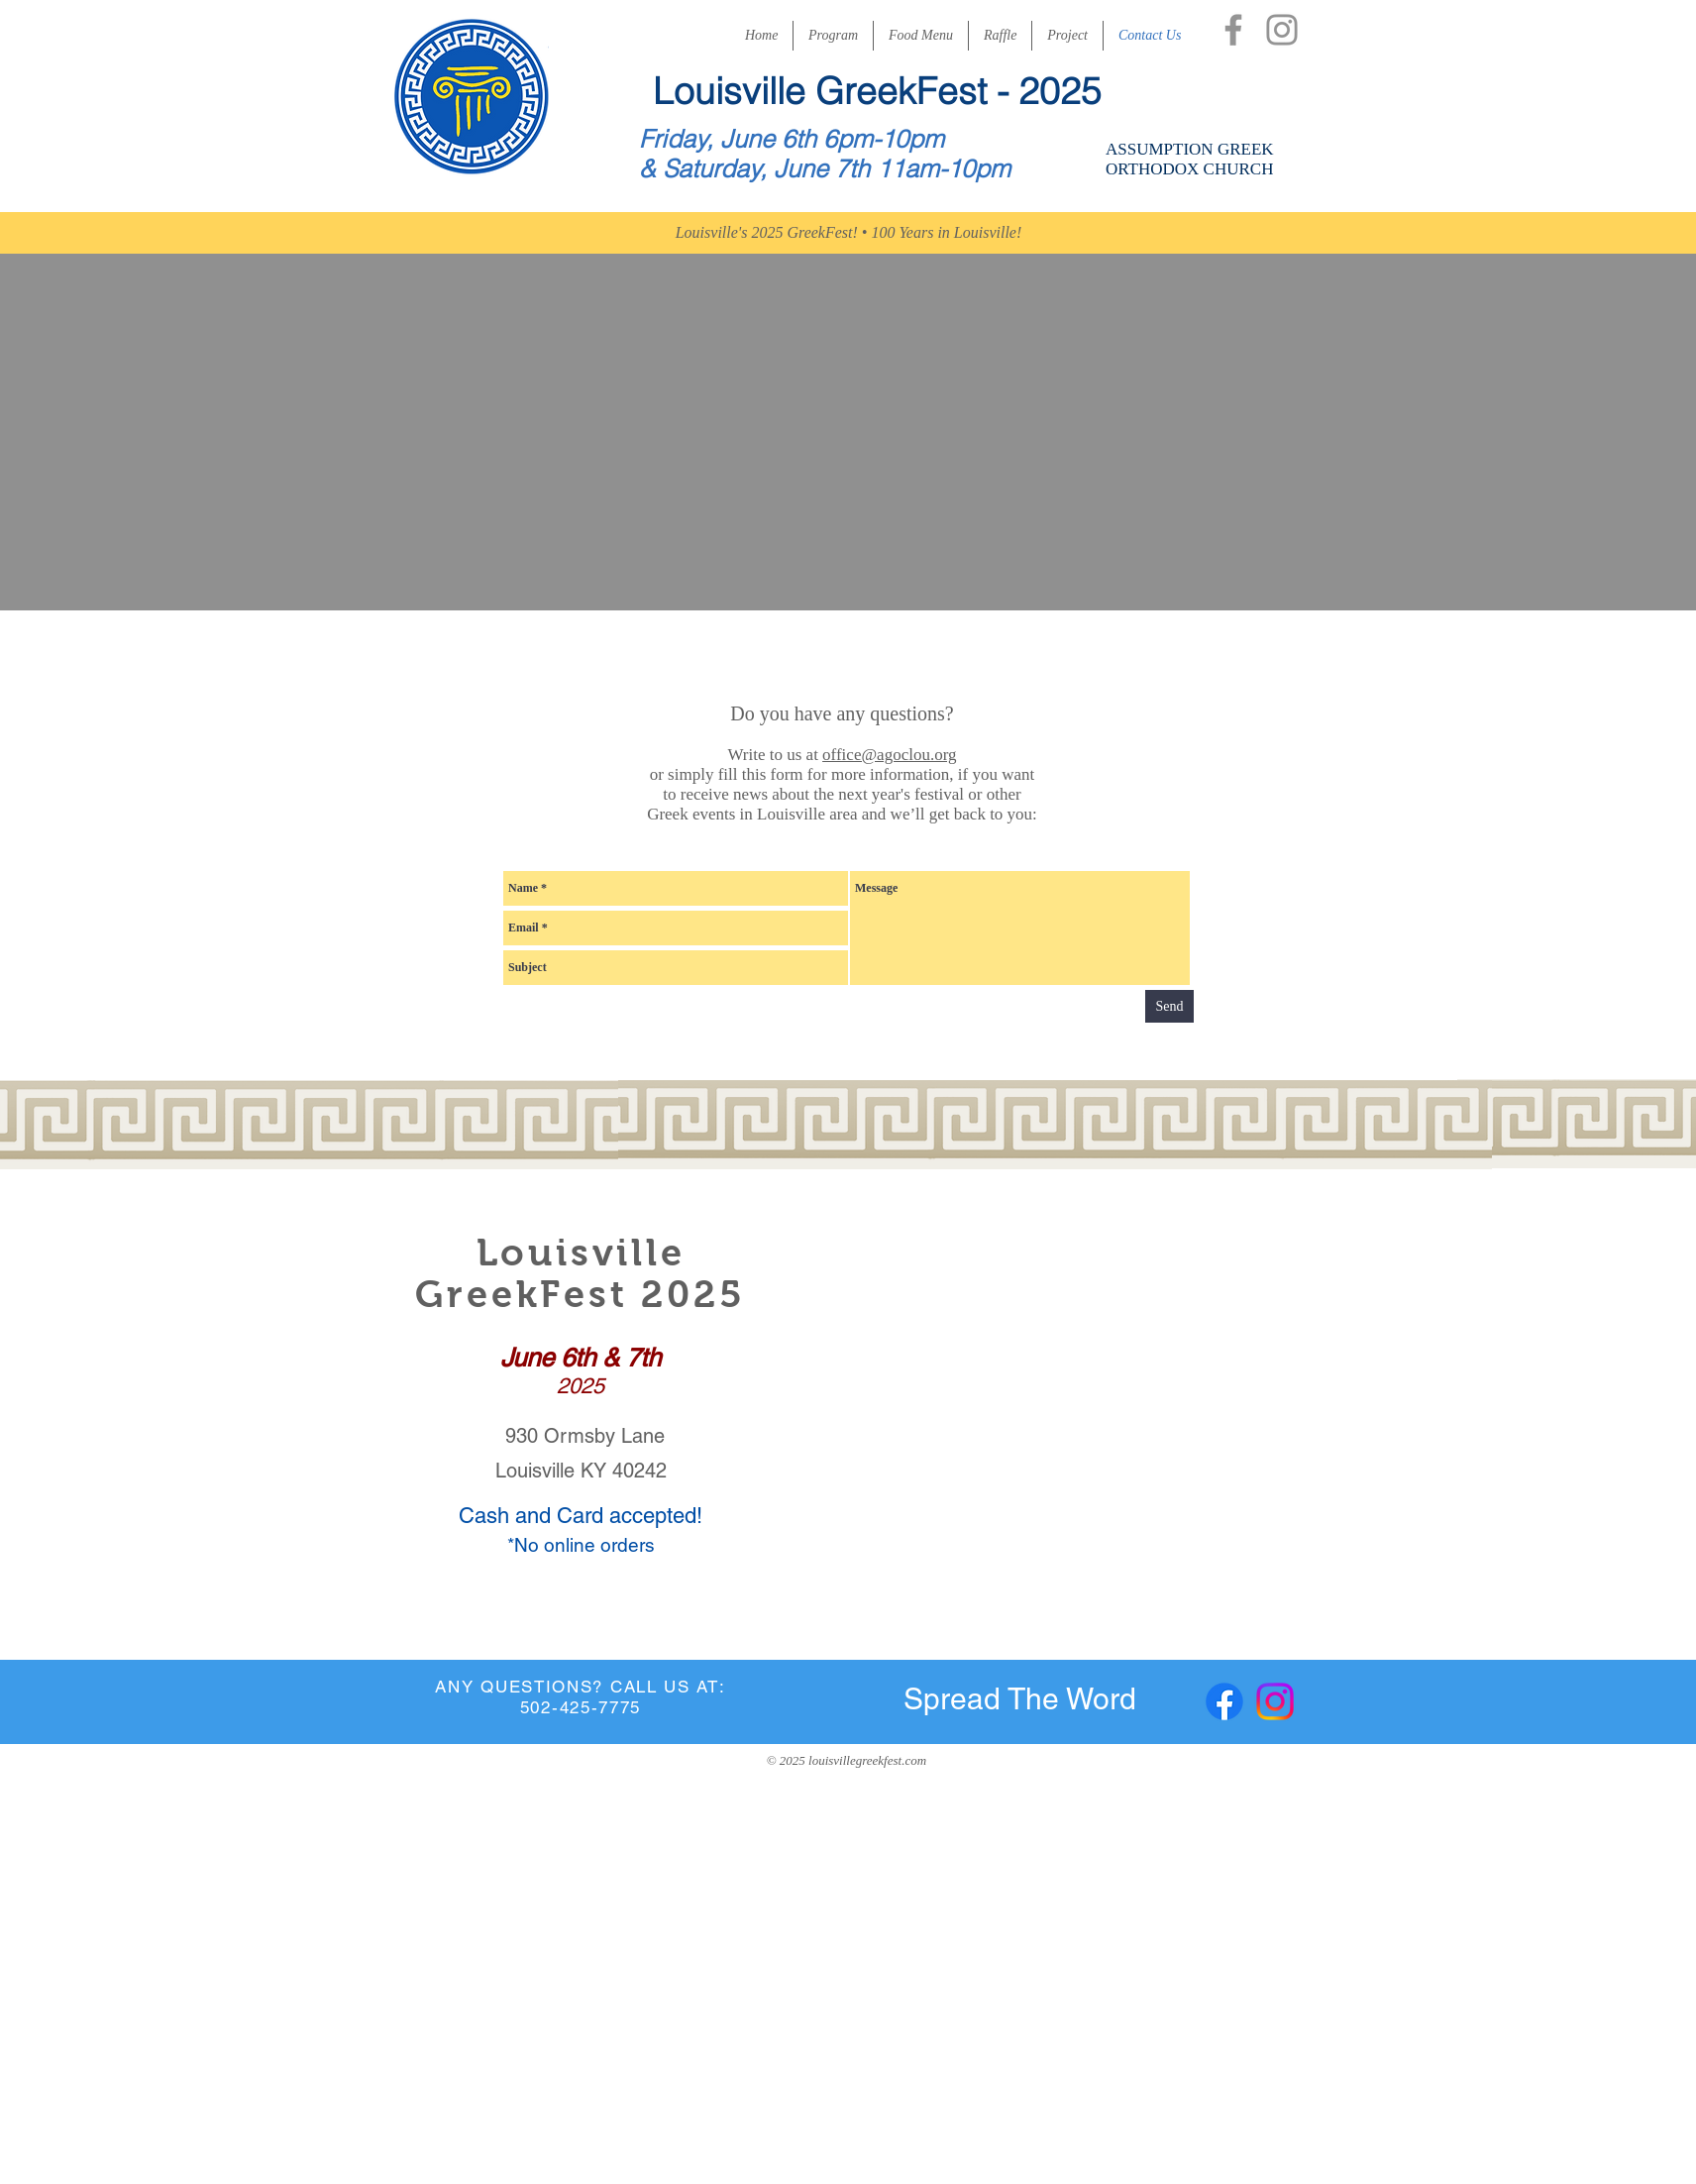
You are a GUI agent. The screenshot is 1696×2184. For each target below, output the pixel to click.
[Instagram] (1282, 30)
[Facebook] (1233, 30)
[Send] (1169, 1006)
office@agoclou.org (889, 754)
